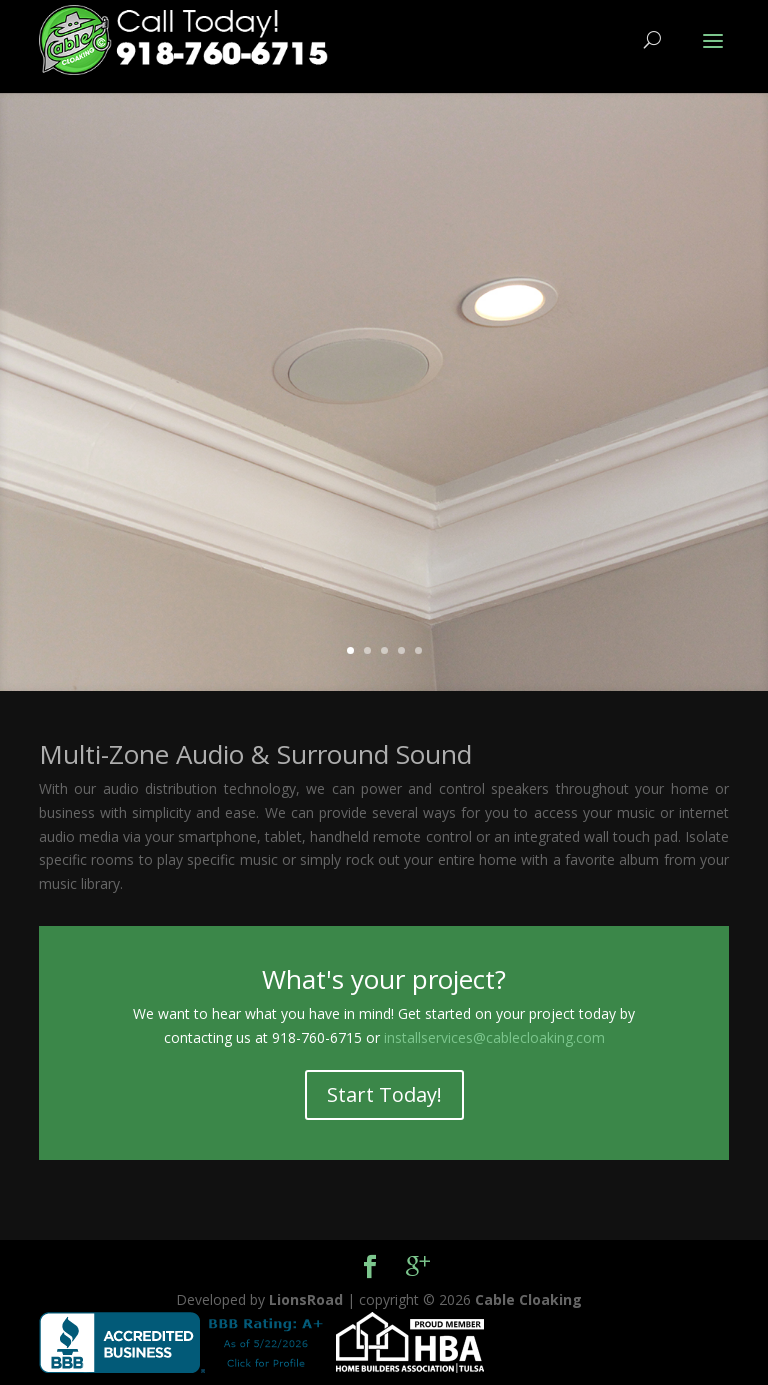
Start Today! (384, 1094)
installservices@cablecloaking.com (494, 1037)
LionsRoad (306, 1299)
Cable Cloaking (528, 1299)
